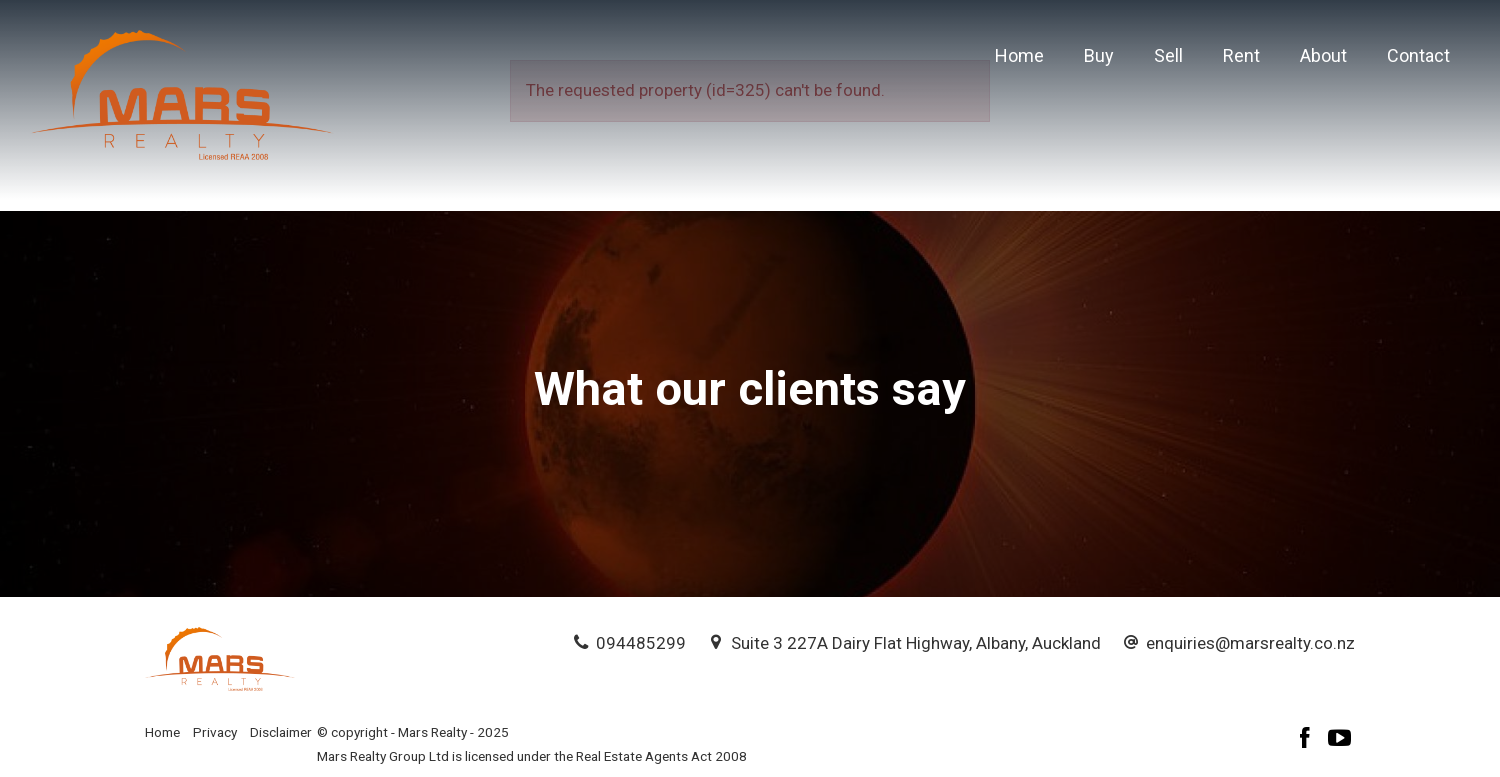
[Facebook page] (1308, 740)
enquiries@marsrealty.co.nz (1250, 643)
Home (1019, 55)
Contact (1418, 55)
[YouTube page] (1340, 740)
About (1323, 55)
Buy (1099, 55)
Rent (1241, 55)
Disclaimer (281, 732)
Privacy (215, 732)
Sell (1168, 55)
